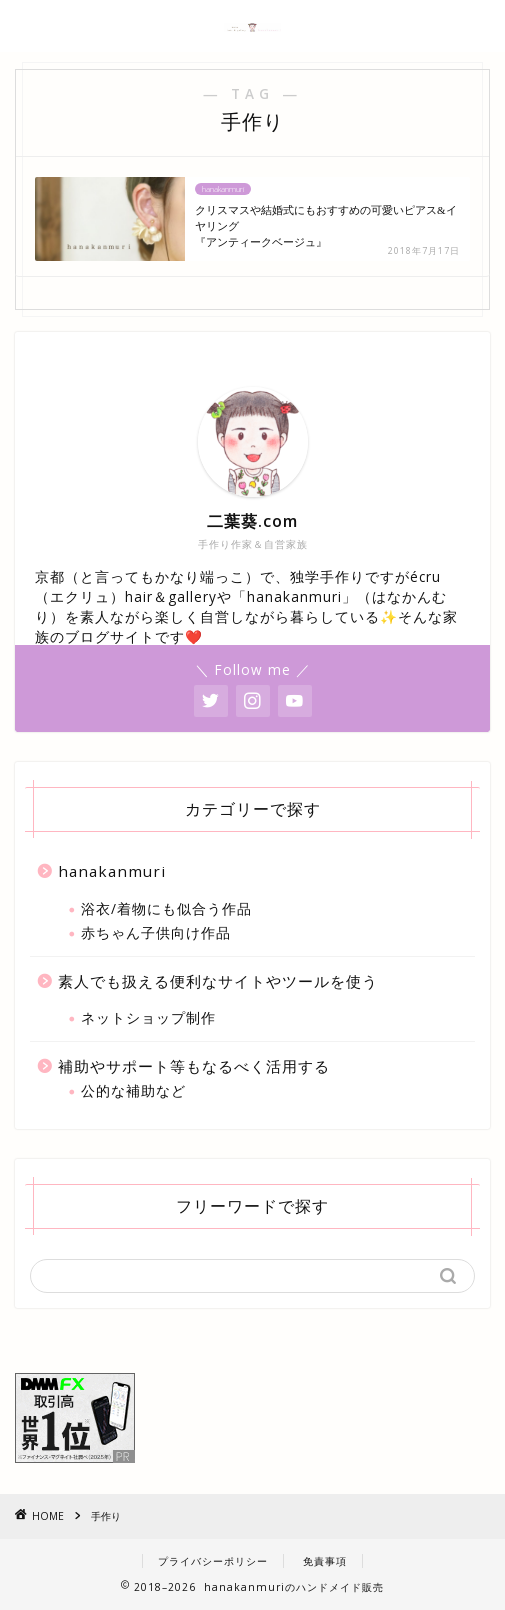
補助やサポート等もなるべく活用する (194, 1066)
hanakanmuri (112, 871)
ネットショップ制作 (148, 1017)
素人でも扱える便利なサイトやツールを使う (218, 981)
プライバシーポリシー (213, 1561)
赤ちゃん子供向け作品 (156, 932)
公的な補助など (133, 1090)
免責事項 (325, 1561)
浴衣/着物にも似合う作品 (166, 908)
